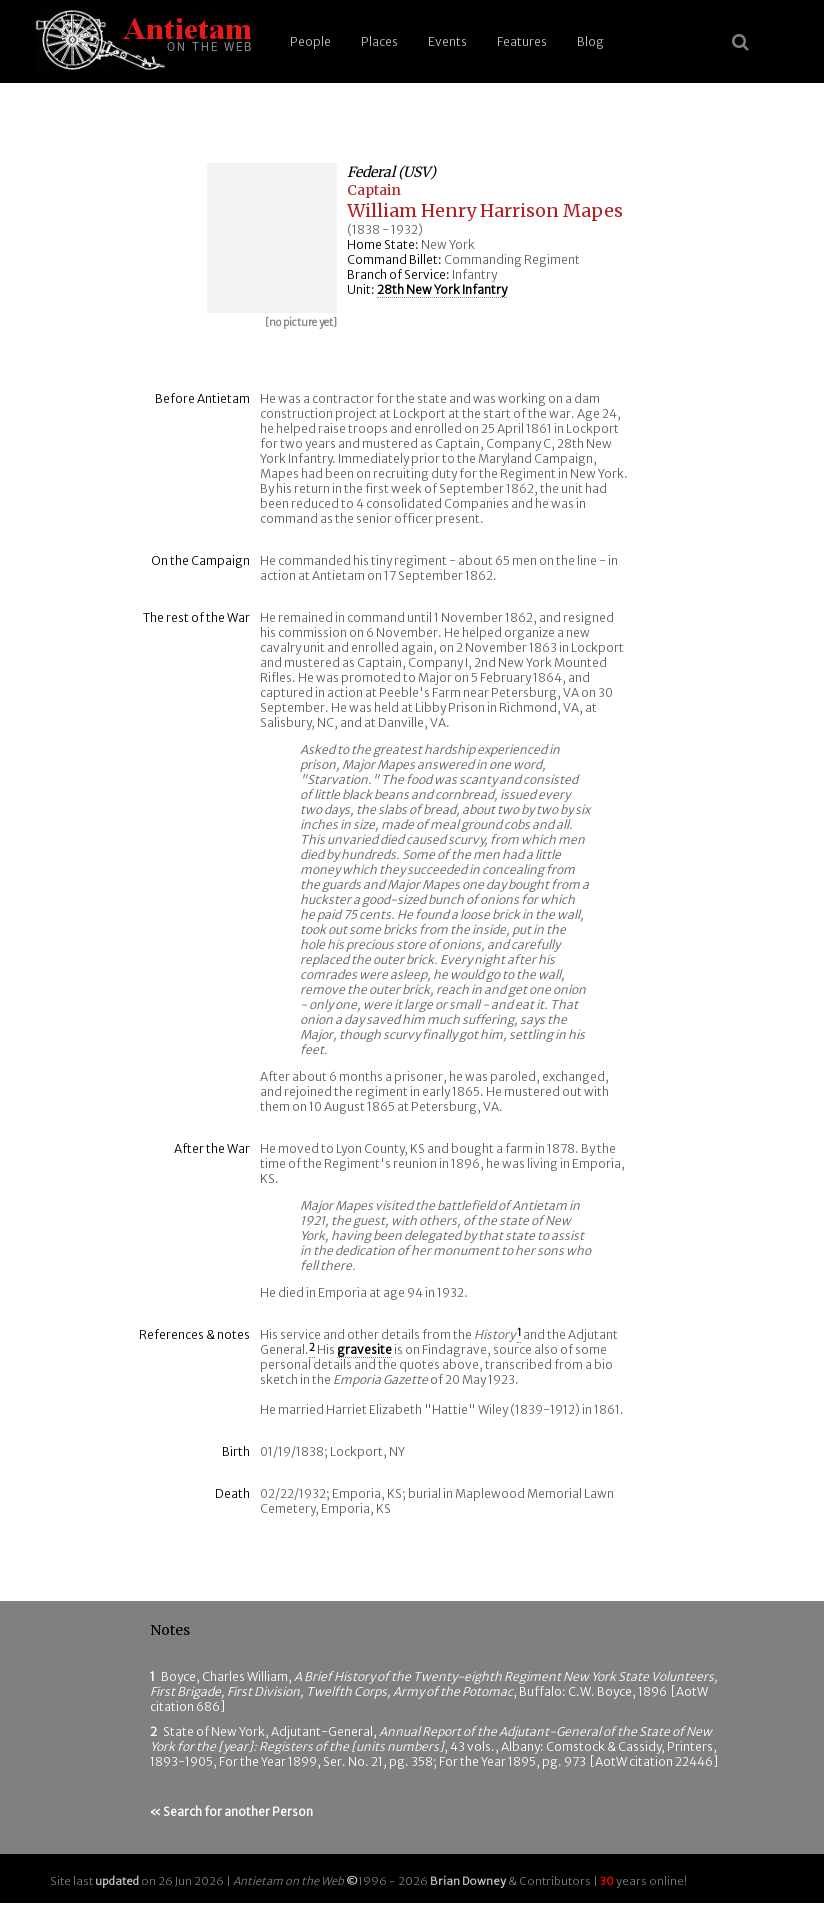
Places (379, 41)
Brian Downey (468, 1881)
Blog (590, 41)
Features (522, 41)
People (310, 41)
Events (447, 41)
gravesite (364, 1349)
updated (117, 1881)
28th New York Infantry (442, 289)
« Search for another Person (231, 1811)
